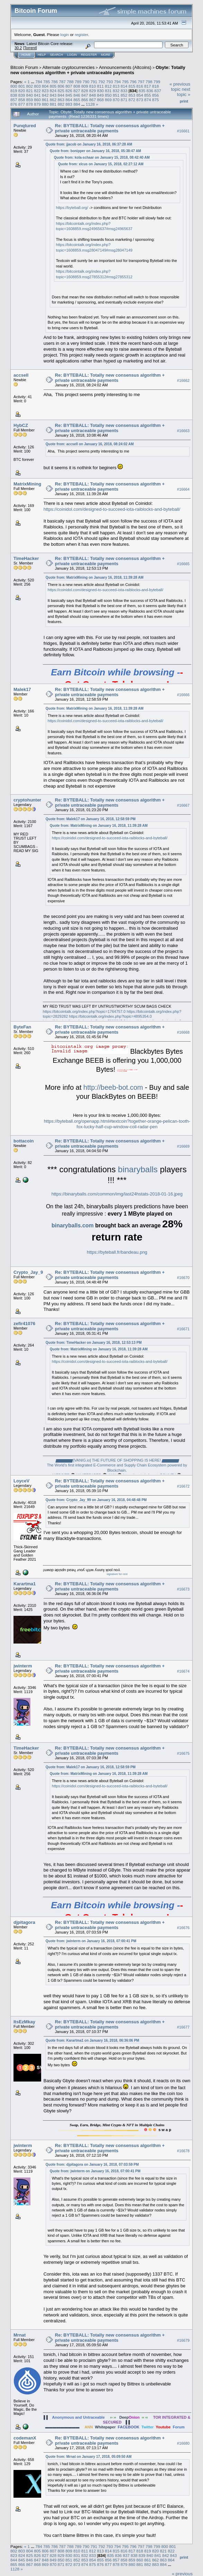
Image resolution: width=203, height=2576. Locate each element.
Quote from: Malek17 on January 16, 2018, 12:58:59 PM (91, 819)
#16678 (183, 2151)
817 (147, 86)
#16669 (183, 1146)
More (105, 54)
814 (124, 86)
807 (68, 86)
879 (37, 104)
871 (124, 99)
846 (76, 95)
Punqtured (24, 125)
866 (84, 99)
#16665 (183, 564)
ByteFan (22, 1026)
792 (101, 81)
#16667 (183, 805)
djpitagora (24, 1922)
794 (117, 81)
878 (29, 104)
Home (26, 54)
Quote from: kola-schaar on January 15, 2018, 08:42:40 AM (102, 157)
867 (92, 99)
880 (45, 104)
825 (61, 90)
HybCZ (20, 425)
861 (45, 99)
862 (53, 99)
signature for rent (117, 1574)
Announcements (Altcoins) (125, 67)
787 (62, 81)
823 (45, 90)
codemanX (24, 2438)
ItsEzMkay (24, 2021)
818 (155, 86)
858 (21, 99)
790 (86, 81)
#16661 (183, 131)
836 (150, 90)
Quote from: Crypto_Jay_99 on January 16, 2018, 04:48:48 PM (96, 1500)
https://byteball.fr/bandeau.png (117, 1252)
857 (13, 99)
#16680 (183, 2443)
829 (92, 90)
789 (78, 81)
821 (29, 90)
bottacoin (23, 1141)
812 (108, 86)
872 (131, 99)
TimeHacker (26, 558)
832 (116, 90)
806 (61, 86)
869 (108, 99)
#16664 (183, 489)
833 (124, 90)
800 (13, 86)
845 (68, 95)
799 (157, 81)
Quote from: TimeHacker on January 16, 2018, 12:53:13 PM (94, 1342)
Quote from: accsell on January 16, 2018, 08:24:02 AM (90, 444)
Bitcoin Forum (24, 67)
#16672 (183, 1486)
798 (149, 81)
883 (68, 104)
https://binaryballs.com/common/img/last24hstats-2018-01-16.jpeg (117, 1194)
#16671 (183, 1329)
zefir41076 (24, 1323)
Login (72, 54)
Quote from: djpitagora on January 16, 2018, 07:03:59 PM (92, 2164)
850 (108, 95)
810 (92, 86)
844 (61, 95)
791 (94, 81)
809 (84, 86)
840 (29, 95)
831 (108, 90)
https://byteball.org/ (72, 207)
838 (13, 95)
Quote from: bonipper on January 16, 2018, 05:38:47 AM (95, 151)
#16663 (183, 431)
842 (45, 95)
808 (76, 86)
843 (53, 95)
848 (92, 95)
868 (100, 99)
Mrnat (19, 2335)
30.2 (18, 48)
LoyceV (21, 1480)
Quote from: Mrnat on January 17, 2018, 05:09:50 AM (89, 2457)
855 (147, 95)
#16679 (183, 2340)
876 (13, 104)
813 (116, 86)
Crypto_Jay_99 (29, 1272)
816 (139, 86)
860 (37, 99)
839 (21, 95)
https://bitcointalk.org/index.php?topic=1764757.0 (84, 1011)
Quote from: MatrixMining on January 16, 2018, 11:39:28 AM (95, 577)
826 (68, 90)
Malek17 (22, 689)
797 (141, 81)
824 (53, 90)
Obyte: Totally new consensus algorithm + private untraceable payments (97, 70)
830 (100, 90)
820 (21, 90)
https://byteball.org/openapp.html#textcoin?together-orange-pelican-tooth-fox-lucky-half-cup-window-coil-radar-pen (117, 1124)
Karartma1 (24, 1583)
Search (56, 54)
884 (76, 104)
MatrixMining (27, 484)
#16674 (183, 1671)
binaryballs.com (73, 1225)
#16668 (183, 1032)
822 (37, 90)
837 (157, 90)
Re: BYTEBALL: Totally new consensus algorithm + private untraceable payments (110, 128)
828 (84, 90)
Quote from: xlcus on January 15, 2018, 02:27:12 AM (101, 164)
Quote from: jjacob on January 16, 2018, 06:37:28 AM (89, 144)
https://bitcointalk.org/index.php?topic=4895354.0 (110, 1016)
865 (76, 99)
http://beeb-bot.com (113, 1087)
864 (68, 99)
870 (116, 99)
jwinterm (22, 1665)
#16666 (183, 695)
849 (100, 95)
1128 (90, 104)
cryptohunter (27, 800)
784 (38, 81)
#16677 (183, 2027)
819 (13, 90)
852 (124, 95)
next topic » (183, 92)
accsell (20, 375)
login (65, 34)
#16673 (183, 1589)
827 (76, 90)
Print (184, 101)
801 (21, 86)
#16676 (183, 1928)
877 (21, 104)
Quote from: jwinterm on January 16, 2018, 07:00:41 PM (91, 1941)
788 (70, 81)
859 (29, 99)
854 (139, 95)
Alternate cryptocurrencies (69, 67)
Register (89, 54)
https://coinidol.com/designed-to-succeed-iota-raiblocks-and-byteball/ (112, 509)
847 (84, 95)
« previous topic (179, 86)
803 (37, 86)
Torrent (30, 48)
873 (139, 99)
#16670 (183, 1278)
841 (37, 95)
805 (53, 86)
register (81, 34)
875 (155, 99)
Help (42, 54)
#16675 (183, 1753)
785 (46, 81)
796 (133, 81)
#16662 (183, 380)
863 (61, 99)
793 (109, 81)
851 (116, 95)
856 (155, 95)
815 (131, 86)
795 (125, 81)
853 (131, 95)
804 (45, 86)
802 (29, 86)
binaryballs (138, 1169)
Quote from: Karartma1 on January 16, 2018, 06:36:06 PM (92, 2040)
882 (61, 104)
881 (53, 104)
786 (54, 81)
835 (142, 90)
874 (147, 99)
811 (100, 86)
